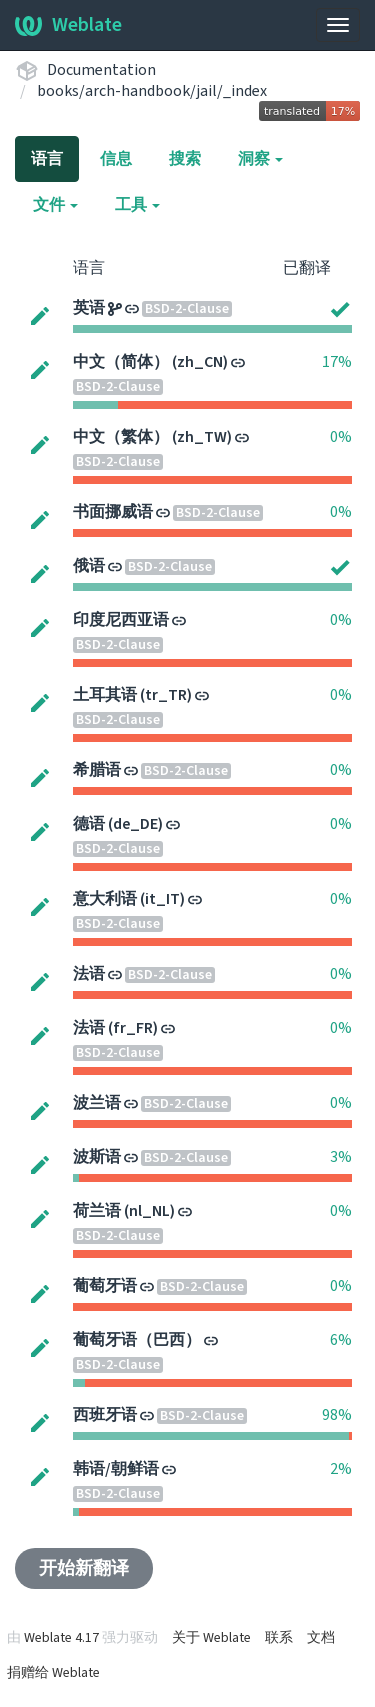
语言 (47, 159)
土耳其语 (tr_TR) (132, 695)
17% (337, 362)
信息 (116, 159)
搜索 (185, 159)
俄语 (89, 566)
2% (341, 1469)
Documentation (101, 70)
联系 (279, 1638)
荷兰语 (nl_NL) (124, 1211)
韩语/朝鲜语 (116, 1469)
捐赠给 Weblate (53, 1673)
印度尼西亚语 (121, 620)
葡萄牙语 (105, 1286)
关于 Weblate (211, 1638)
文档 (321, 1638)
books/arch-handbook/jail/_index (152, 91)
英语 (89, 308)
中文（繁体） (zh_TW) (152, 437)
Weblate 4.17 (61, 1638)
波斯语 (97, 1157)
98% (337, 1415)
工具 (137, 205)
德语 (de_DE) (118, 824)
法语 (89, 974)
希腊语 (97, 770)
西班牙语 (105, 1415)
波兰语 (97, 1103)
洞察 (260, 159)
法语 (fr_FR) (115, 1028)
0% (341, 437)
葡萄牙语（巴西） (137, 1340)
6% (341, 1340)
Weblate (68, 25)
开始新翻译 (84, 1568)
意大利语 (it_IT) (129, 899)
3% (341, 1157)
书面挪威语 (113, 512)
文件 (55, 205)
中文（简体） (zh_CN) (150, 362)
